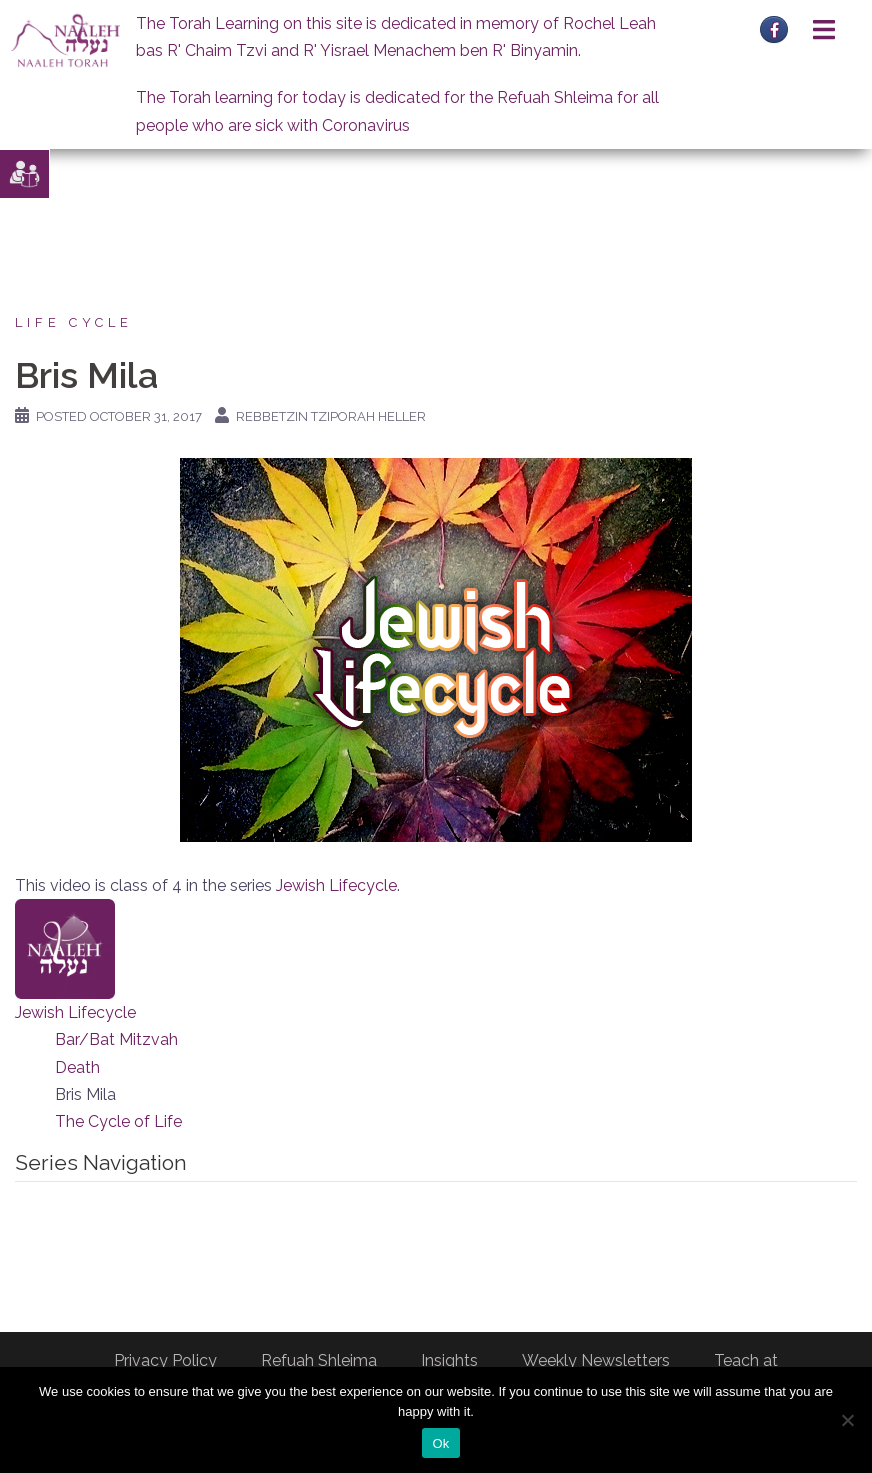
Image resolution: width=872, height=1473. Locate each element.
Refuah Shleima (319, 1360)
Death (77, 1067)
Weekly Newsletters (596, 1360)
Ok (440, 1443)
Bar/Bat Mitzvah (116, 1039)
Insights (449, 1360)
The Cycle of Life (118, 1121)
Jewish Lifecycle (336, 885)
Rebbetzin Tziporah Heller (331, 416)
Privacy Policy (165, 1360)
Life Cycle (74, 322)
